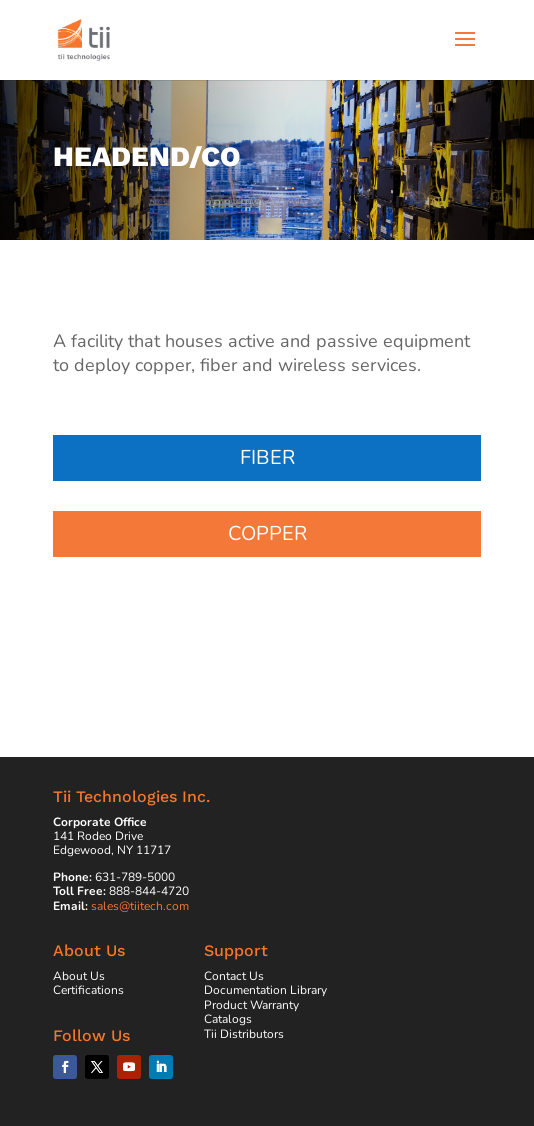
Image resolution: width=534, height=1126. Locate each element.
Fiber (267, 457)
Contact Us (234, 976)
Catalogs (228, 1019)
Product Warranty (251, 1005)
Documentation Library (265, 990)
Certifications (88, 990)
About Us (79, 976)
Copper (267, 533)
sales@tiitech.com (140, 906)
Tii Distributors (244, 1034)
